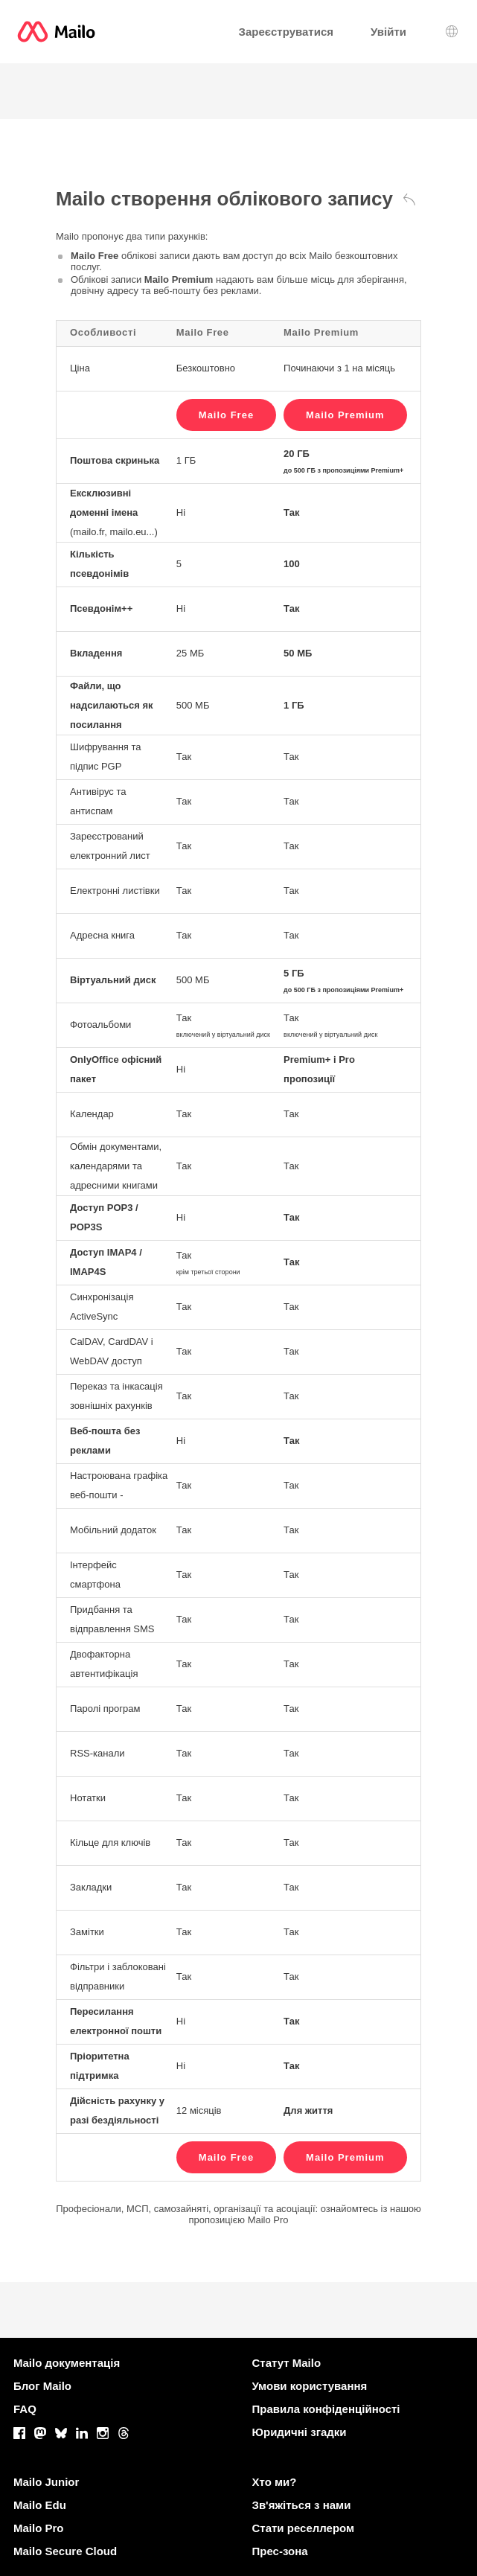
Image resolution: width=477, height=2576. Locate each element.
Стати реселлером (303, 2528)
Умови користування (310, 2386)
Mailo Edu (39, 2505)
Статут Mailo (286, 2362)
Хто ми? (274, 2482)
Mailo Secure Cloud (65, 2551)
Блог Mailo (42, 2386)
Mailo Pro (38, 2528)
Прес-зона (280, 2551)
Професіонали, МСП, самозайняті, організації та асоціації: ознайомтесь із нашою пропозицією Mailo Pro (238, 2214)
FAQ (24, 2409)
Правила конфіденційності (326, 2409)
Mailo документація (66, 2362)
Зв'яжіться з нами (301, 2505)
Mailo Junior (46, 2482)
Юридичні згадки (299, 2432)
